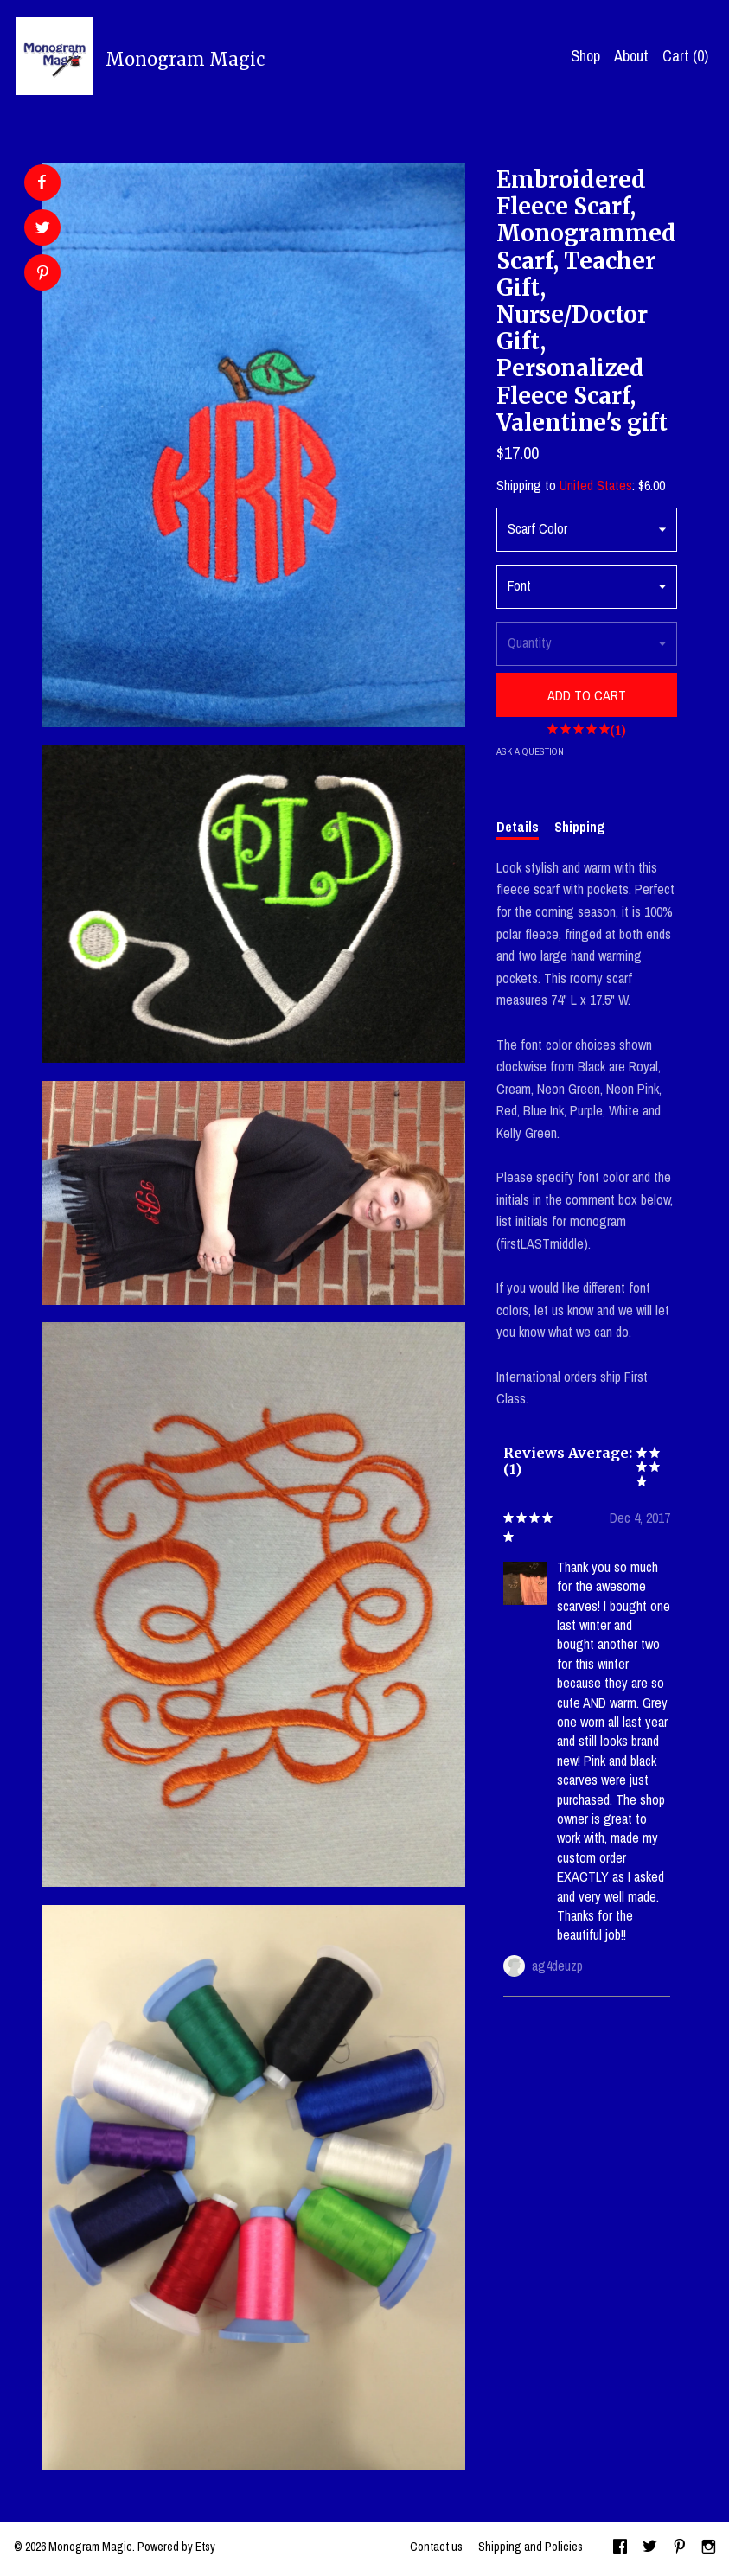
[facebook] (620, 2548)
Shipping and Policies (530, 2546)
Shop (585, 56)
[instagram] (708, 2548)
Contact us (436, 2546)
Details (517, 826)
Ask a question (530, 751)
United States (596, 485)
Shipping (579, 826)
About (631, 56)
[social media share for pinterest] (42, 274)
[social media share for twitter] (42, 229)
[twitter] (650, 2548)
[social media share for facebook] (41, 182)
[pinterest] (680, 2548)
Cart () (685, 56)
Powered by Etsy (176, 2546)
